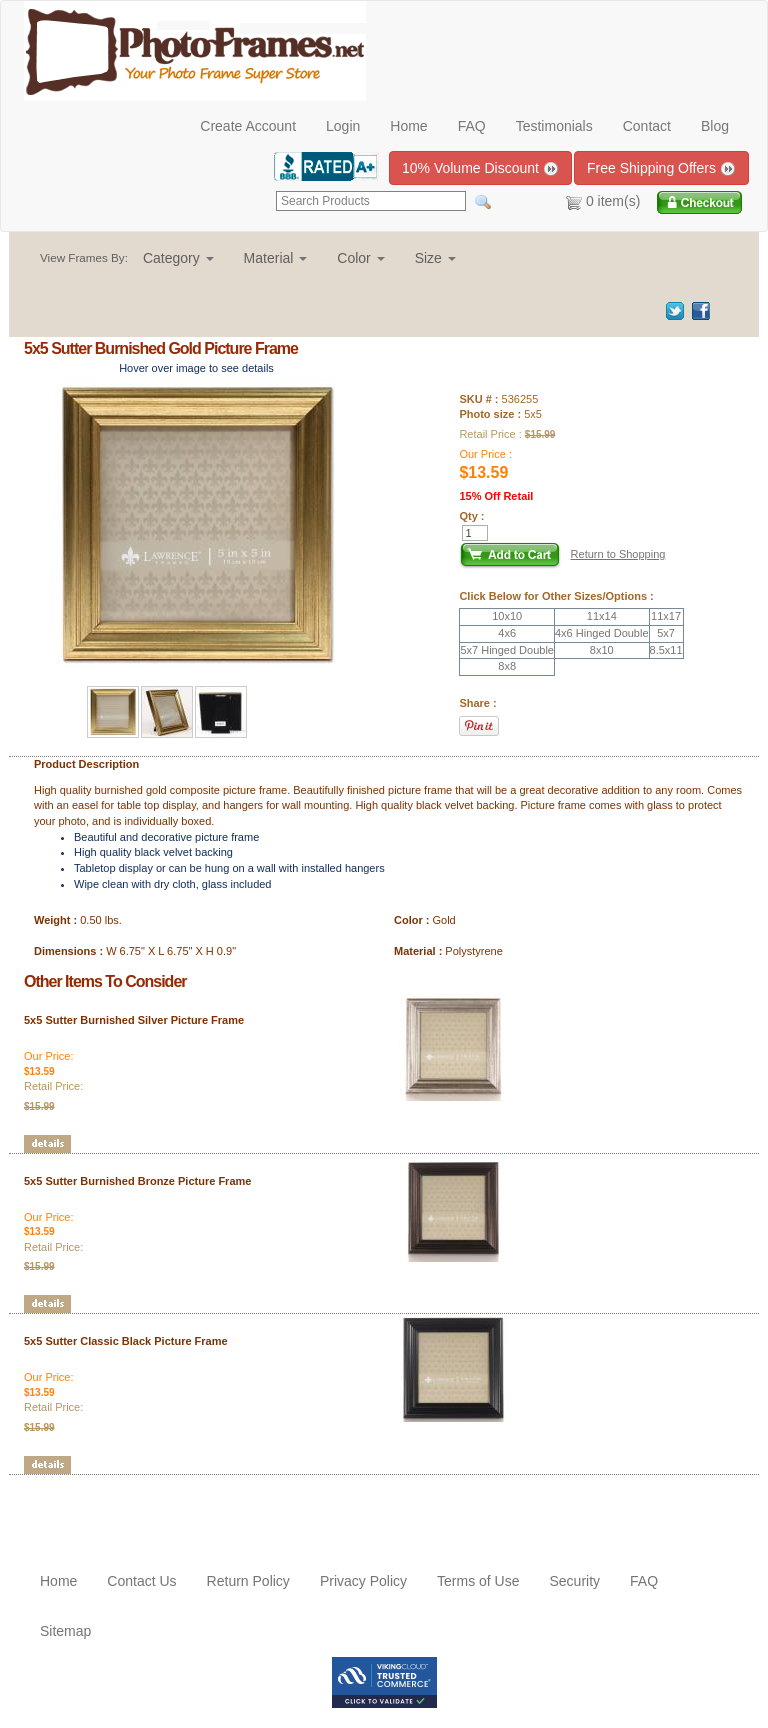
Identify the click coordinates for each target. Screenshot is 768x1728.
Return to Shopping (618, 554)
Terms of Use (478, 1581)
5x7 (666, 633)
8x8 (507, 666)
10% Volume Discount (480, 168)
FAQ (472, 126)
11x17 (666, 616)
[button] (178, 258)
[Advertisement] (141, 1505)
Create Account (248, 126)
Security (574, 1581)
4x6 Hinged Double (602, 633)
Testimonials (554, 126)
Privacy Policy (363, 1581)
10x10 (507, 616)
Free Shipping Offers (661, 168)
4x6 (507, 633)
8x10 (602, 650)
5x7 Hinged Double (507, 650)
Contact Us (141, 1581)
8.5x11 (666, 650)
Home (408, 126)
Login (343, 126)
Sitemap (65, 1631)
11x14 (602, 616)
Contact (647, 126)
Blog (715, 126)
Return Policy (248, 1581)
